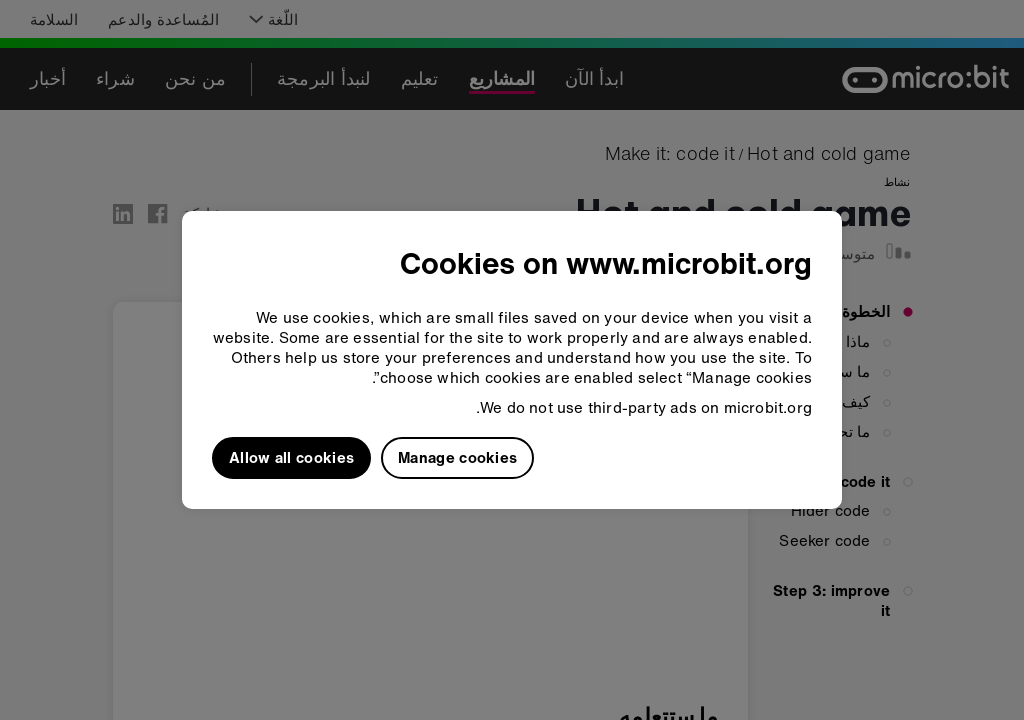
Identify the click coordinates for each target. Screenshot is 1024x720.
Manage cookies (457, 457)
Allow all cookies (291, 457)
